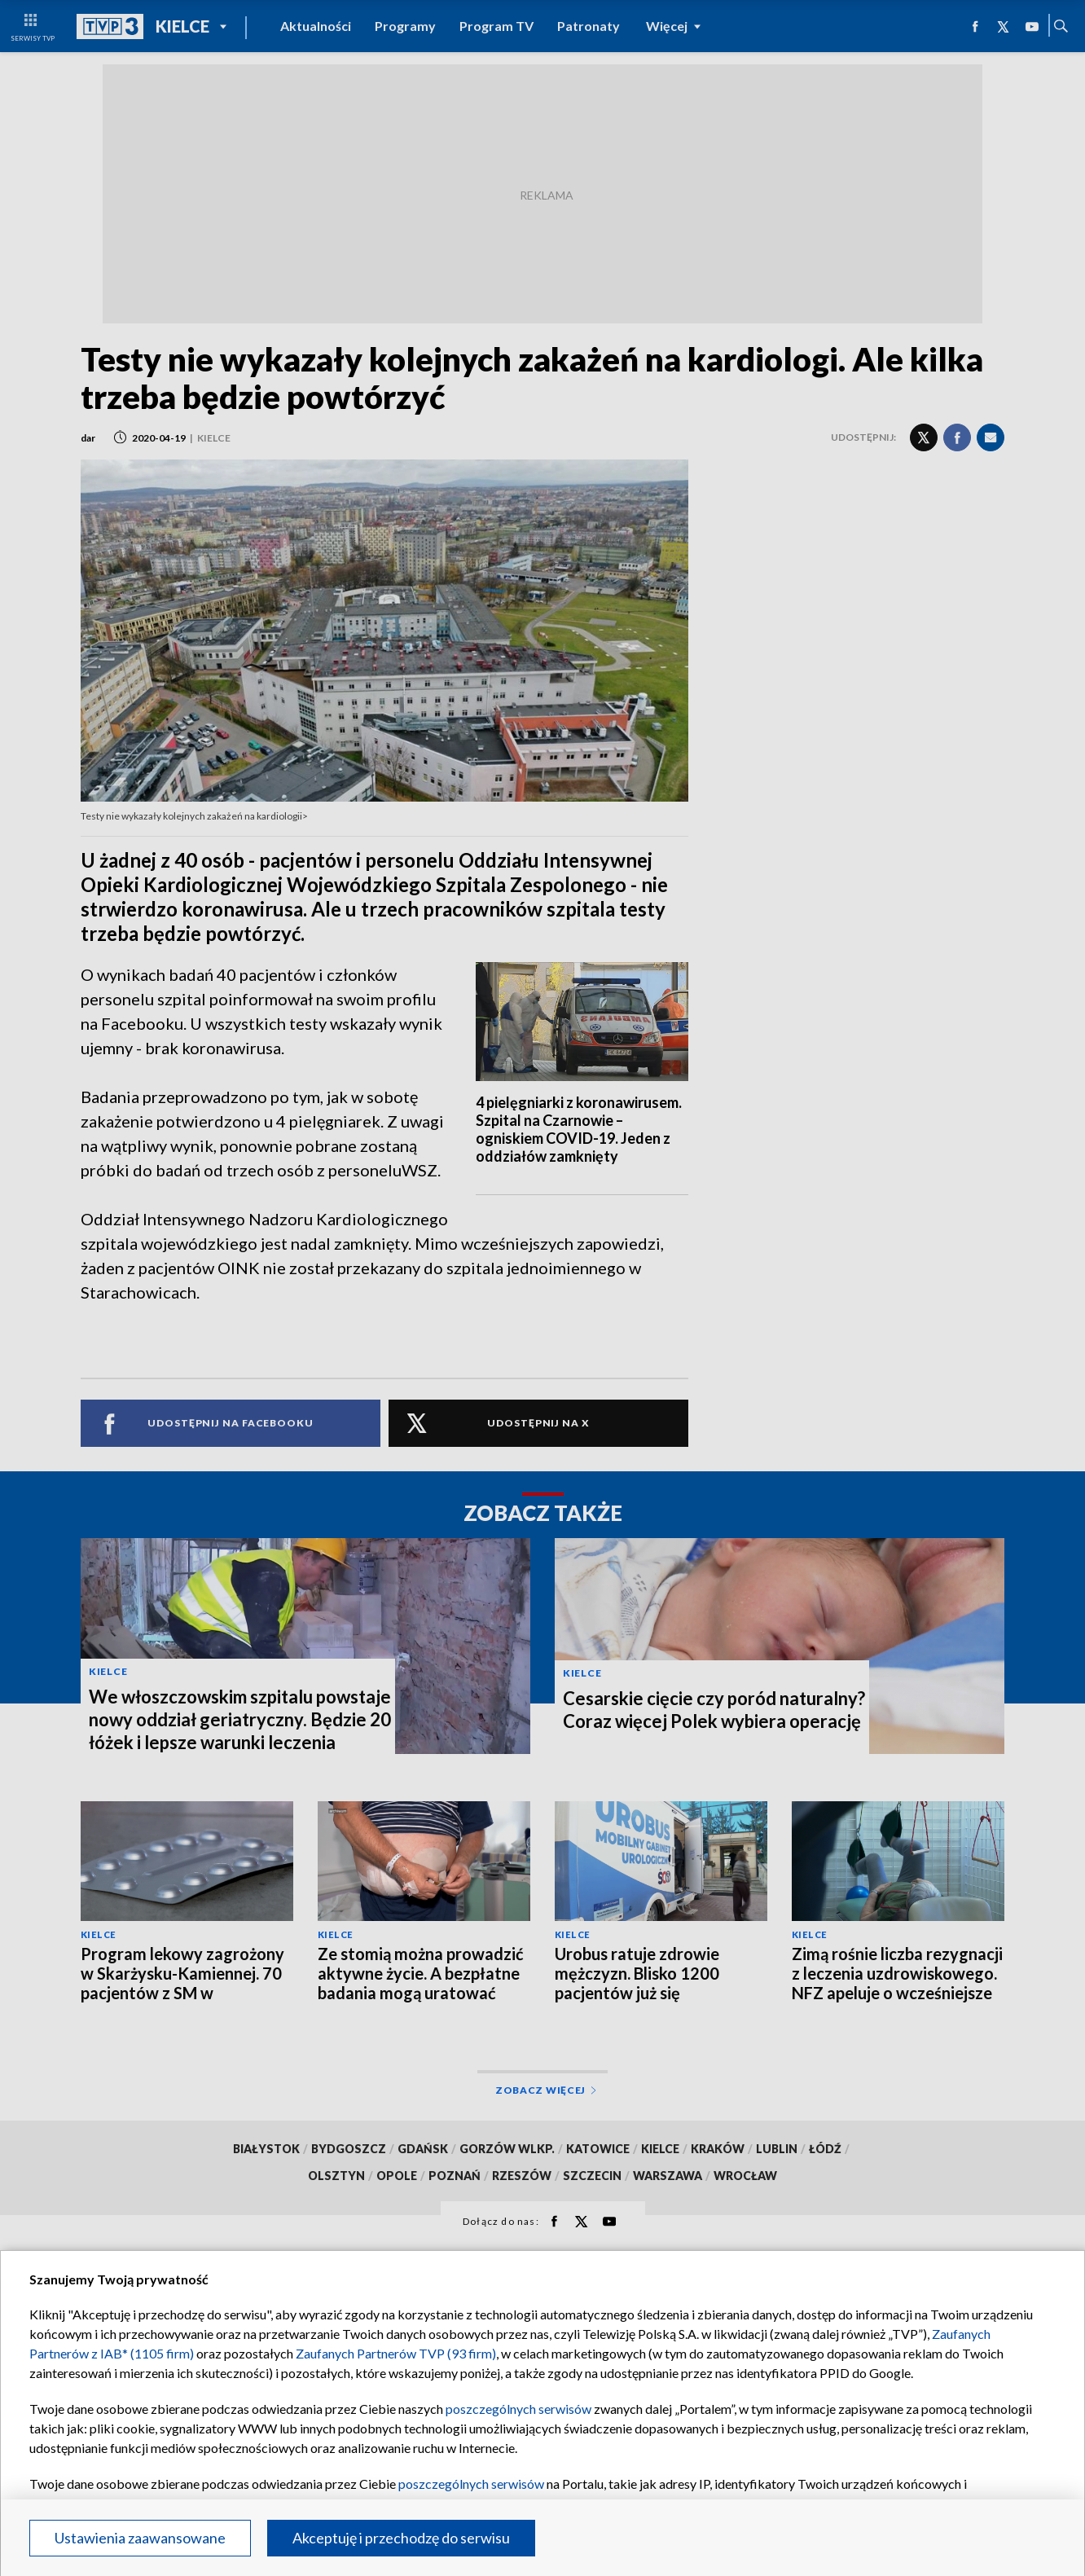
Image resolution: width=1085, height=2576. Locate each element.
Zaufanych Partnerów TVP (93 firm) (396, 2353)
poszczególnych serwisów (518, 2408)
